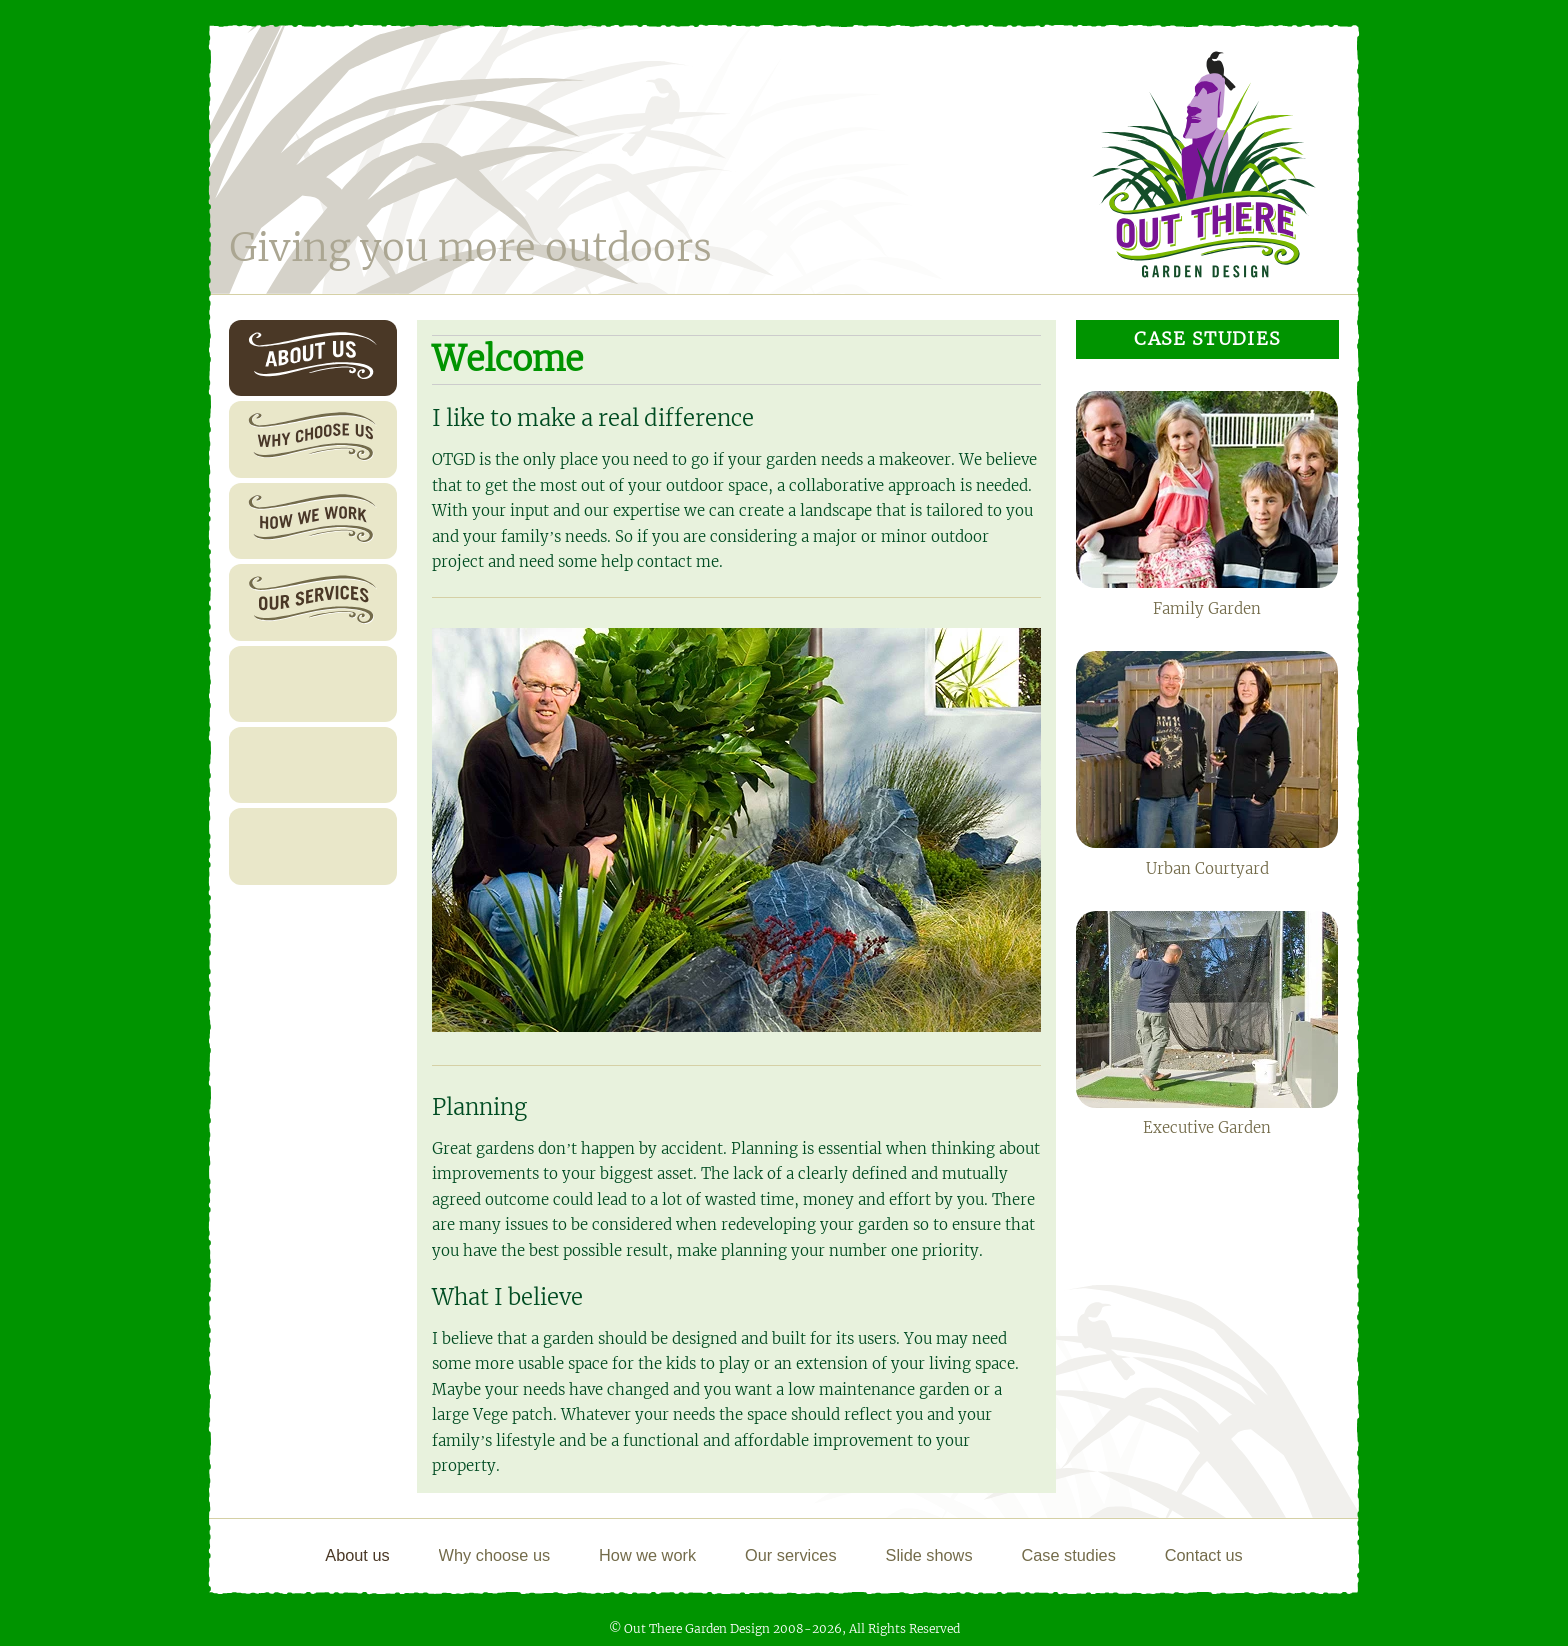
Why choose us (306, 439)
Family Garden (1207, 504)
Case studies (299, 764)
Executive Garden (1207, 1024)
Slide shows (296, 683)
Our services (298, 601)
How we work (302, 520)
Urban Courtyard (1207, 764)
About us (286, 357)
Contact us (292, 845)
